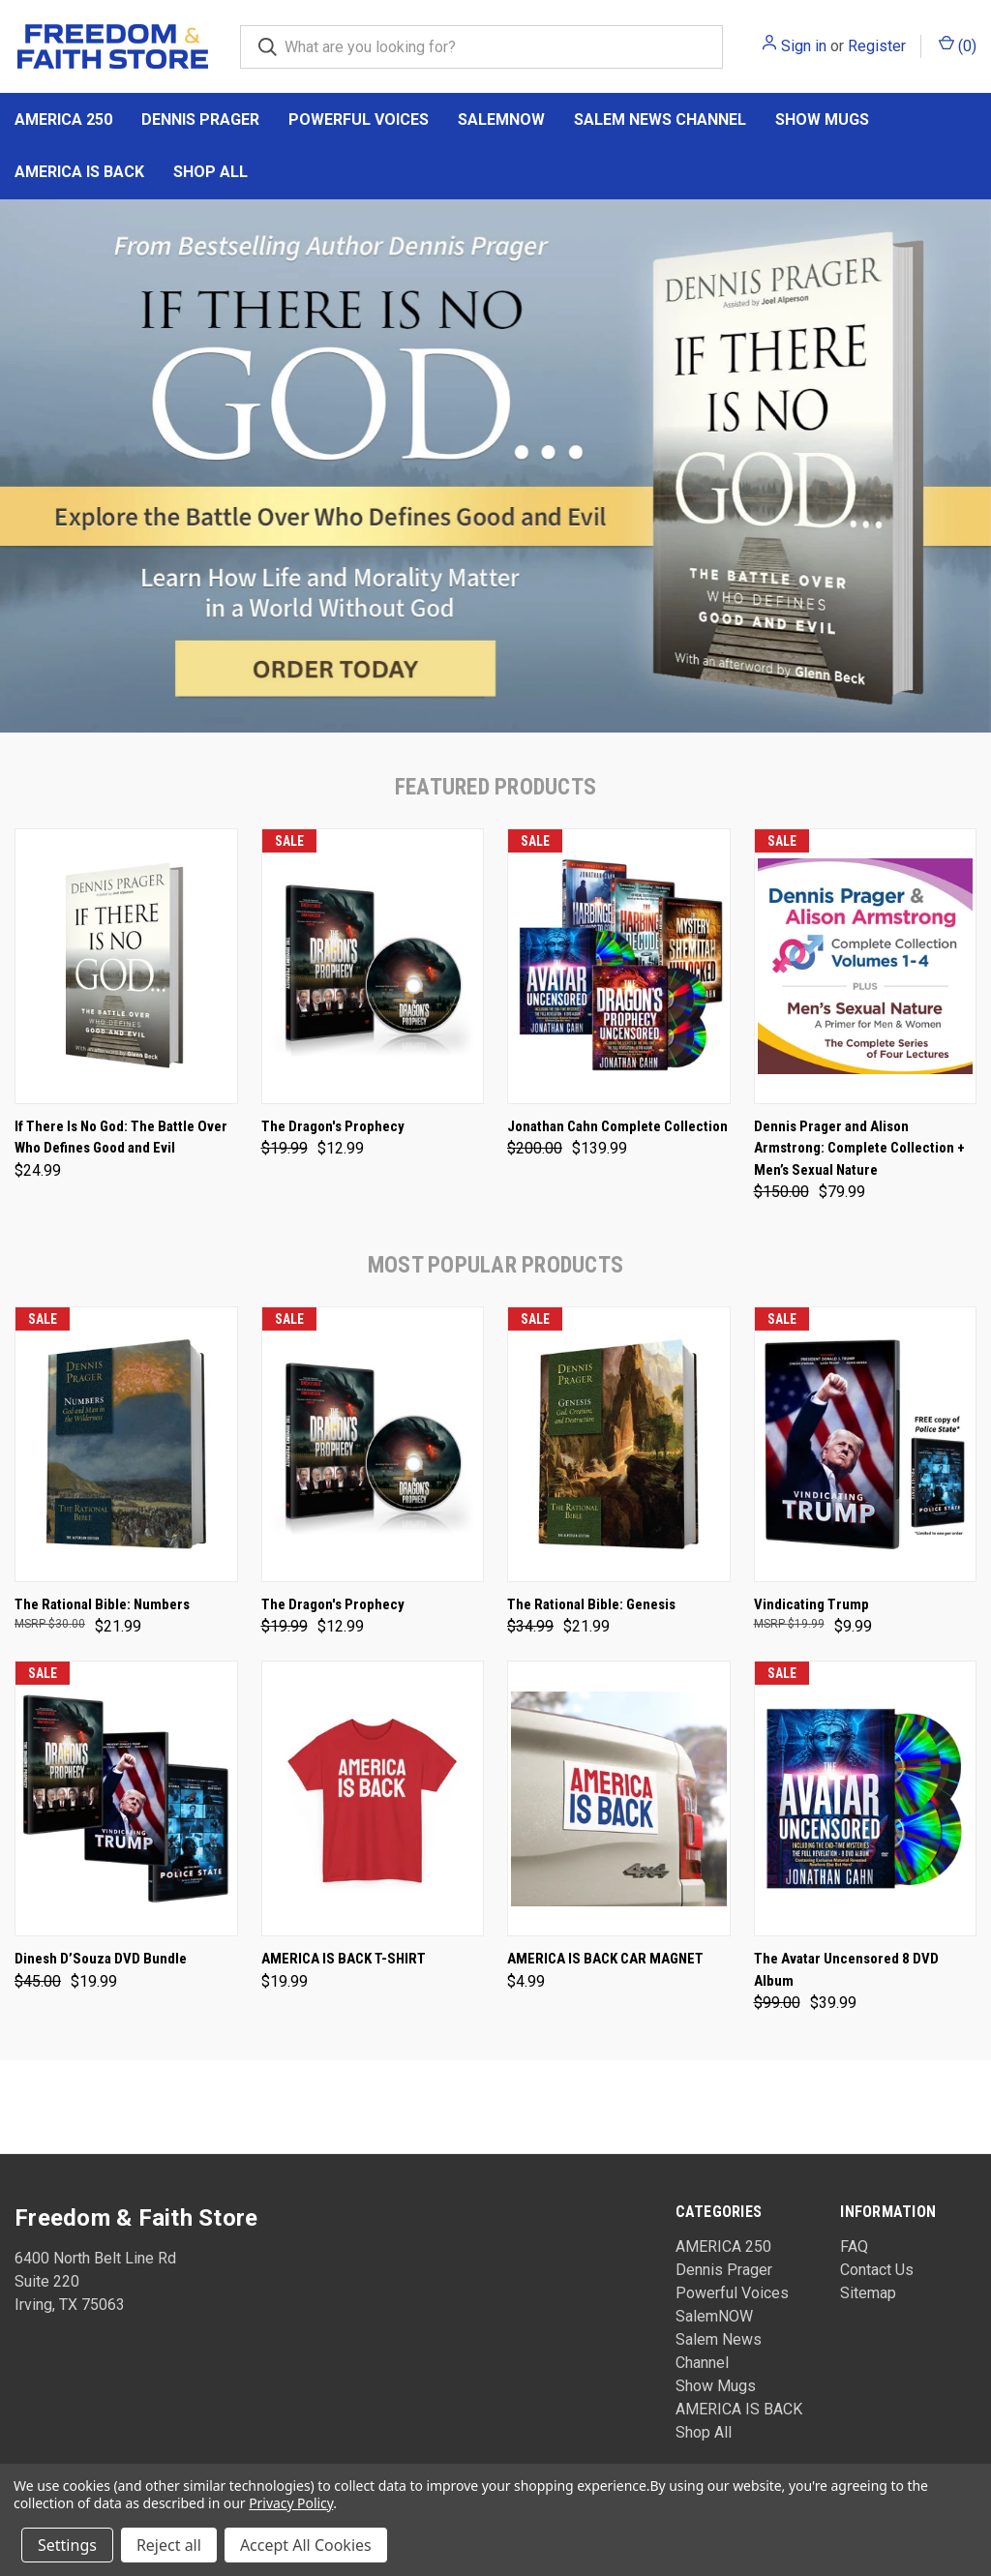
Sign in (803, 46)
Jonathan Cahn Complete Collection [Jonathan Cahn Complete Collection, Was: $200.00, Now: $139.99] (617, 1126)
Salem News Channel (660, 119)
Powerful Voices (358, 119)
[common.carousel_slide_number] (495, 466)
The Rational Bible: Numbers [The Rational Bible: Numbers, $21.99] (102, 1604)
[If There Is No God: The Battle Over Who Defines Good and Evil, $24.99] (126, 966)
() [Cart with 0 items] (957, 45)
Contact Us (877, 2270)
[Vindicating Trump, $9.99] (866, 1444)
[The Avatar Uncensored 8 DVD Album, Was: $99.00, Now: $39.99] (866, 1798)
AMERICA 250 (63, 119)
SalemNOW (501, 119)
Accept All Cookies (306, 2545)
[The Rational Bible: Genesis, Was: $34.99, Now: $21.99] (619, 1444)
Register (877, 46)
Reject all (168, 2545)
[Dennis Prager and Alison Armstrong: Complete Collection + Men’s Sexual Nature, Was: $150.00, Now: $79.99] (866, 966)
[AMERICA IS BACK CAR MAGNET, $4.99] (619, 1798)
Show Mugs (822, 119)
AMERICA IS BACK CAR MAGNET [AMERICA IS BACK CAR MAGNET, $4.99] (605, 1958)
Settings (67, 2545)
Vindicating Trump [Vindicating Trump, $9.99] (811, 1604)
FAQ (854, 2246)
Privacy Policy (291, 2503)
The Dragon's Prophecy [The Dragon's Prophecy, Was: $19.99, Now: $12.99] (333, 1126)
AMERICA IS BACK (79, 172)
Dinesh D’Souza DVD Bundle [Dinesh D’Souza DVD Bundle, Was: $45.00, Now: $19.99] (101, 1958)
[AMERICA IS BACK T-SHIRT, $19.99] (373, 1798)
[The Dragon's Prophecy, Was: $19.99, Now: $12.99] (373, 966)
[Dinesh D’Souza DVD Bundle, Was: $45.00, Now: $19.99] (126, 1798)
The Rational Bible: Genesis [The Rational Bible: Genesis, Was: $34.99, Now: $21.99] (591, 1604)
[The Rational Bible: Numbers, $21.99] (126, 1444)
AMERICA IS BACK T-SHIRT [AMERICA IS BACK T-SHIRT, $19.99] (343, 1958)
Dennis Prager (200, 119)
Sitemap (868, 2293)
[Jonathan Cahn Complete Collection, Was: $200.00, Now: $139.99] (619, 966)
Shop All (210, 172)
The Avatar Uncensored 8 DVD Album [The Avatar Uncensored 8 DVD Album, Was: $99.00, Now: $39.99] (846, 1970)
